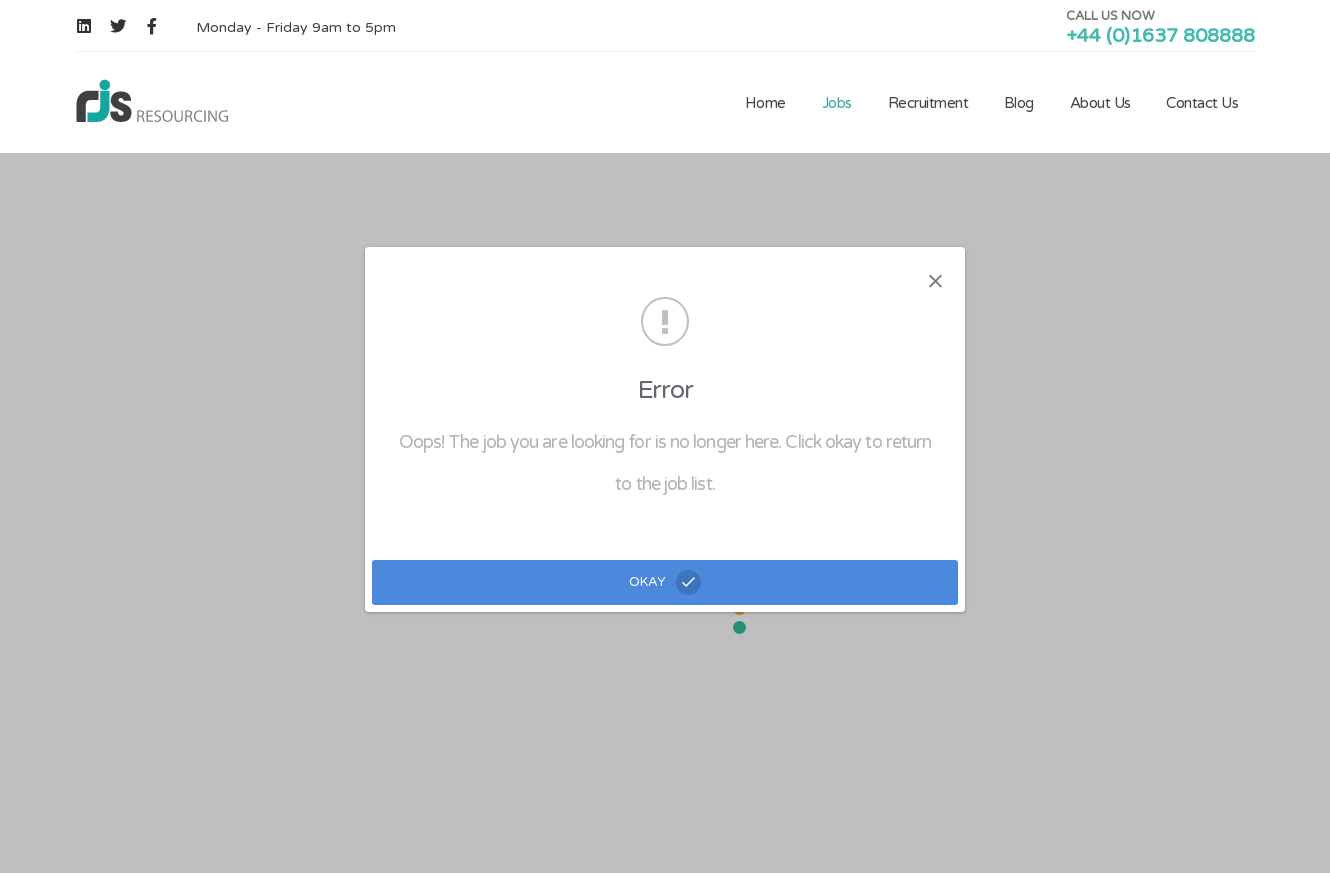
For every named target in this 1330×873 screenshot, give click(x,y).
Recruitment (928, 103)
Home (765, 103)
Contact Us (1202, 103)
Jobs (837, 103)
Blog (1019, 103)
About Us (1100, 103)
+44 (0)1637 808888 (1160, 36)
